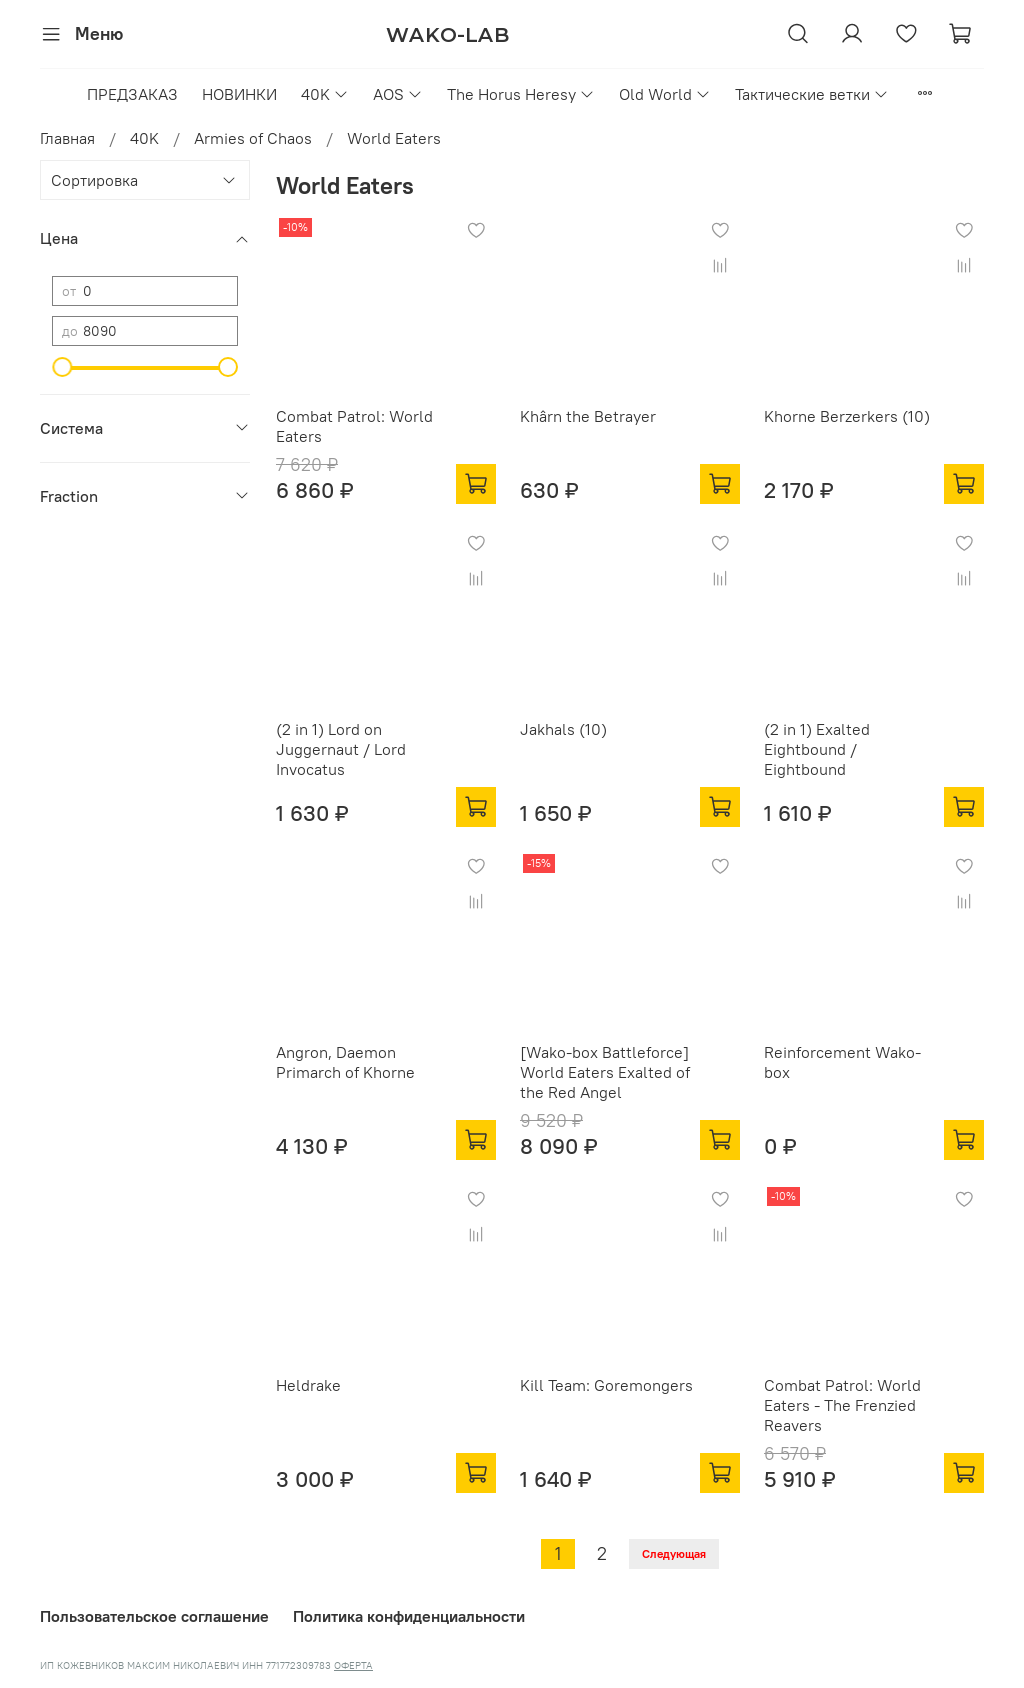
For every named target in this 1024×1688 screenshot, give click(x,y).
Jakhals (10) (563, 729)
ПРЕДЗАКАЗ (132, 94)
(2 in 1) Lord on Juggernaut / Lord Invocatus (341, 749)
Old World (665, 94)
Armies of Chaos (253, 138)
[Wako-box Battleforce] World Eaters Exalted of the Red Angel (605, 1072)
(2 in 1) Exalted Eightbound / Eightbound (817, 749)
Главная (67, 138)
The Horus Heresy (521, 94)
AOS (398, 94)
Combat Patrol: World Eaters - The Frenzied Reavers (842, 1405)
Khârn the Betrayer (588, 416)
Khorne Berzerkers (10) (847, 416)
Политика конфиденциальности (409, 1616)
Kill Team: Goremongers (606, 1385)
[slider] (62, 367)
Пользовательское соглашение (154, 1616)
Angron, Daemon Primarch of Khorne (345, 1062)
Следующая (674, 1553)
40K (325, 94)
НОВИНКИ (239, 94)
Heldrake (308, 1385)
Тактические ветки (812, 94)
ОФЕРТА (353, 1665)
